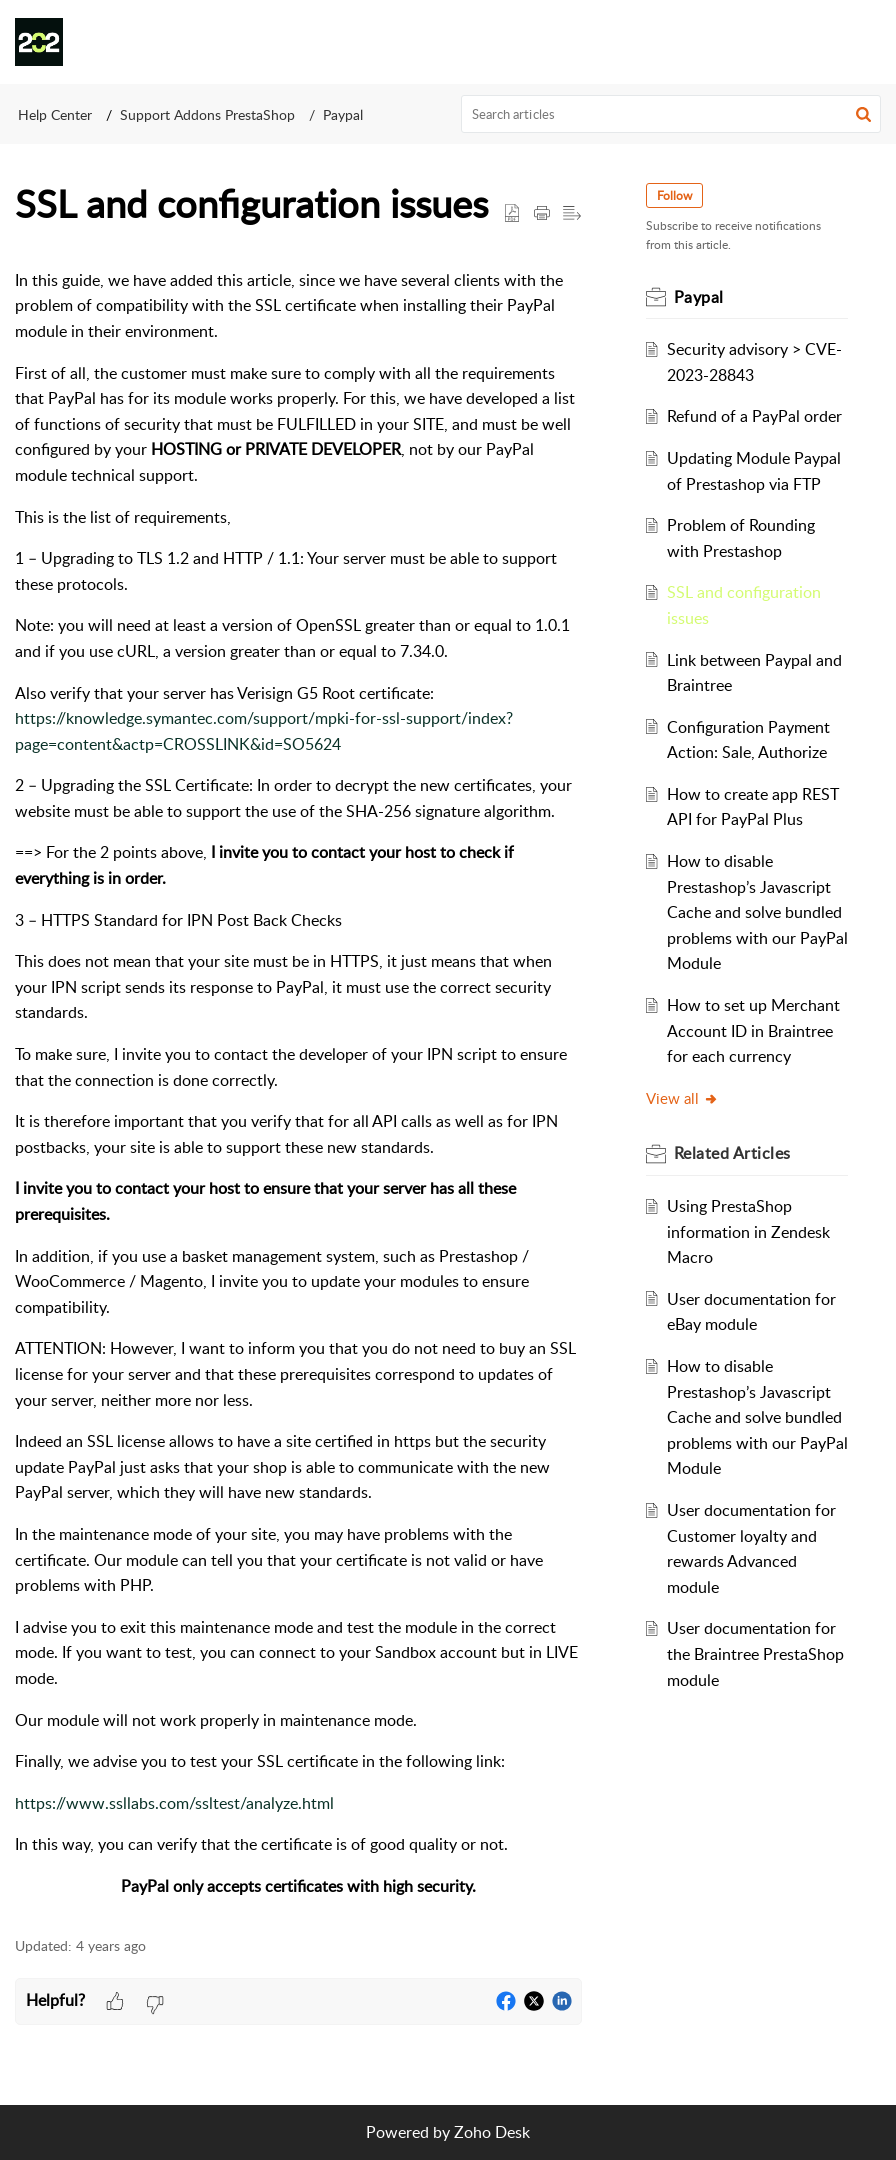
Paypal (343, 114)
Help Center (55, 114)
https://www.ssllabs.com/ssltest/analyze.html (174, 1803)
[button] (866, 42)
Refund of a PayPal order (754, 416)
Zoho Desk (492, 2132)
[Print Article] (542, 214)
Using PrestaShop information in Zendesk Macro (748, 1231)
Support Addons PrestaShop (207, 114)
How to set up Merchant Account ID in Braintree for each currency (753, 1030)
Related (732, 1153)
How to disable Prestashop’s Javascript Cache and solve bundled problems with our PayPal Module (754, 912)
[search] (671, 114)
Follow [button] (674, 195)
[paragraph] (298, 1084)
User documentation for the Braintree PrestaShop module (755, 1653)
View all (682, 1098)
